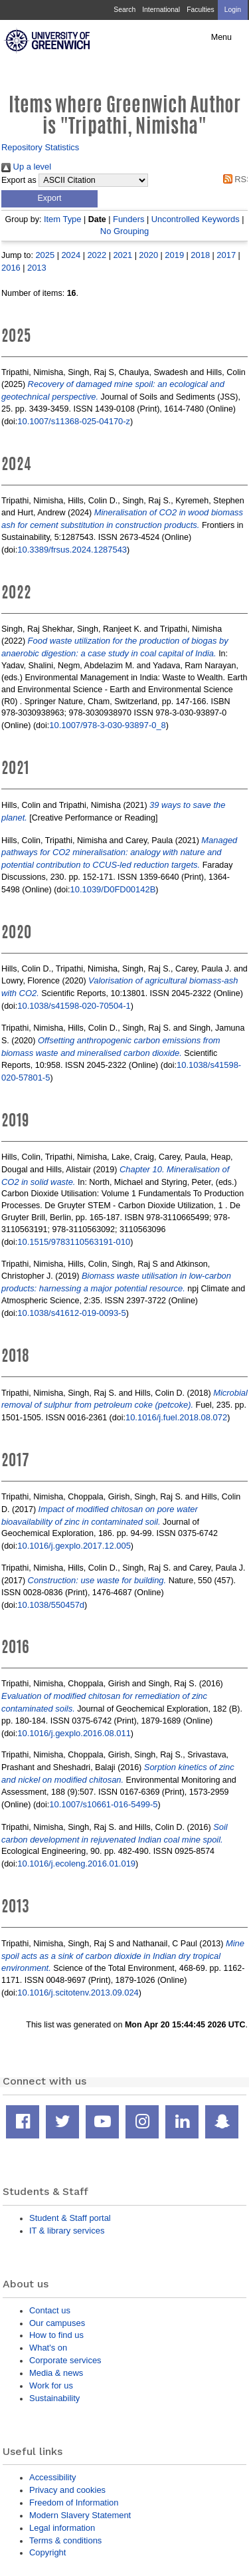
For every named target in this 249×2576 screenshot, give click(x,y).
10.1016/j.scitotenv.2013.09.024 (77, 1992)
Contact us (49, 2310)
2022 (96, 255)
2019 (174, 255)
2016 (11, 268)
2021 (122, 255)
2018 (200, 255)
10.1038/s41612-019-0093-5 (71, 1313)
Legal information (62, 2528)
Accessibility (52, 2477)
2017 (226, 255)
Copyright (47, 2552)
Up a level (26, 167)
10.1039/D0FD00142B (113, 889)
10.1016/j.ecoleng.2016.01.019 (76, 1863)
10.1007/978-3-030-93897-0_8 (107, 725)
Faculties (200, 9)
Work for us (51, 2385)
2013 (36, 268)
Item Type (63, 219)
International (161, 9)
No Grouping (124, 231)
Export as (19, 180)
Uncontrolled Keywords (195, 219)
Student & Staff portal (70, 2218)
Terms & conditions (65, 2540)
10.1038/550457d (50, 1605)
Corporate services (65, 2360)
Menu (221, 37)
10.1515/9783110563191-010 (73, 1242)
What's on (48, 2348)
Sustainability (54, 2398)
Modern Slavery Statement (80, 2515)
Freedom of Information (73, 2503)
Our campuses (57, 2323)
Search (124, 9)
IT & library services (66, 2231)
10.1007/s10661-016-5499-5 (103, 1804)
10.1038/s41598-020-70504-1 (74, 1006)
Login (232, 9)
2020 (148, 255)
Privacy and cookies (67, 2490)
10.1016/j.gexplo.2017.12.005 (74, 1546)
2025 (44, 255)
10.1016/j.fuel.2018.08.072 (176, 1417)
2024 (70, 255)
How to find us (56, 2335)
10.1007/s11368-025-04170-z (73, 421)
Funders (128, 219)
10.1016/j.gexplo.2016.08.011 (74, 1733)
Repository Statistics (40, 147)
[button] (49, 198)
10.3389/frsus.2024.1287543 (72, 550)
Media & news (56, 2373)
